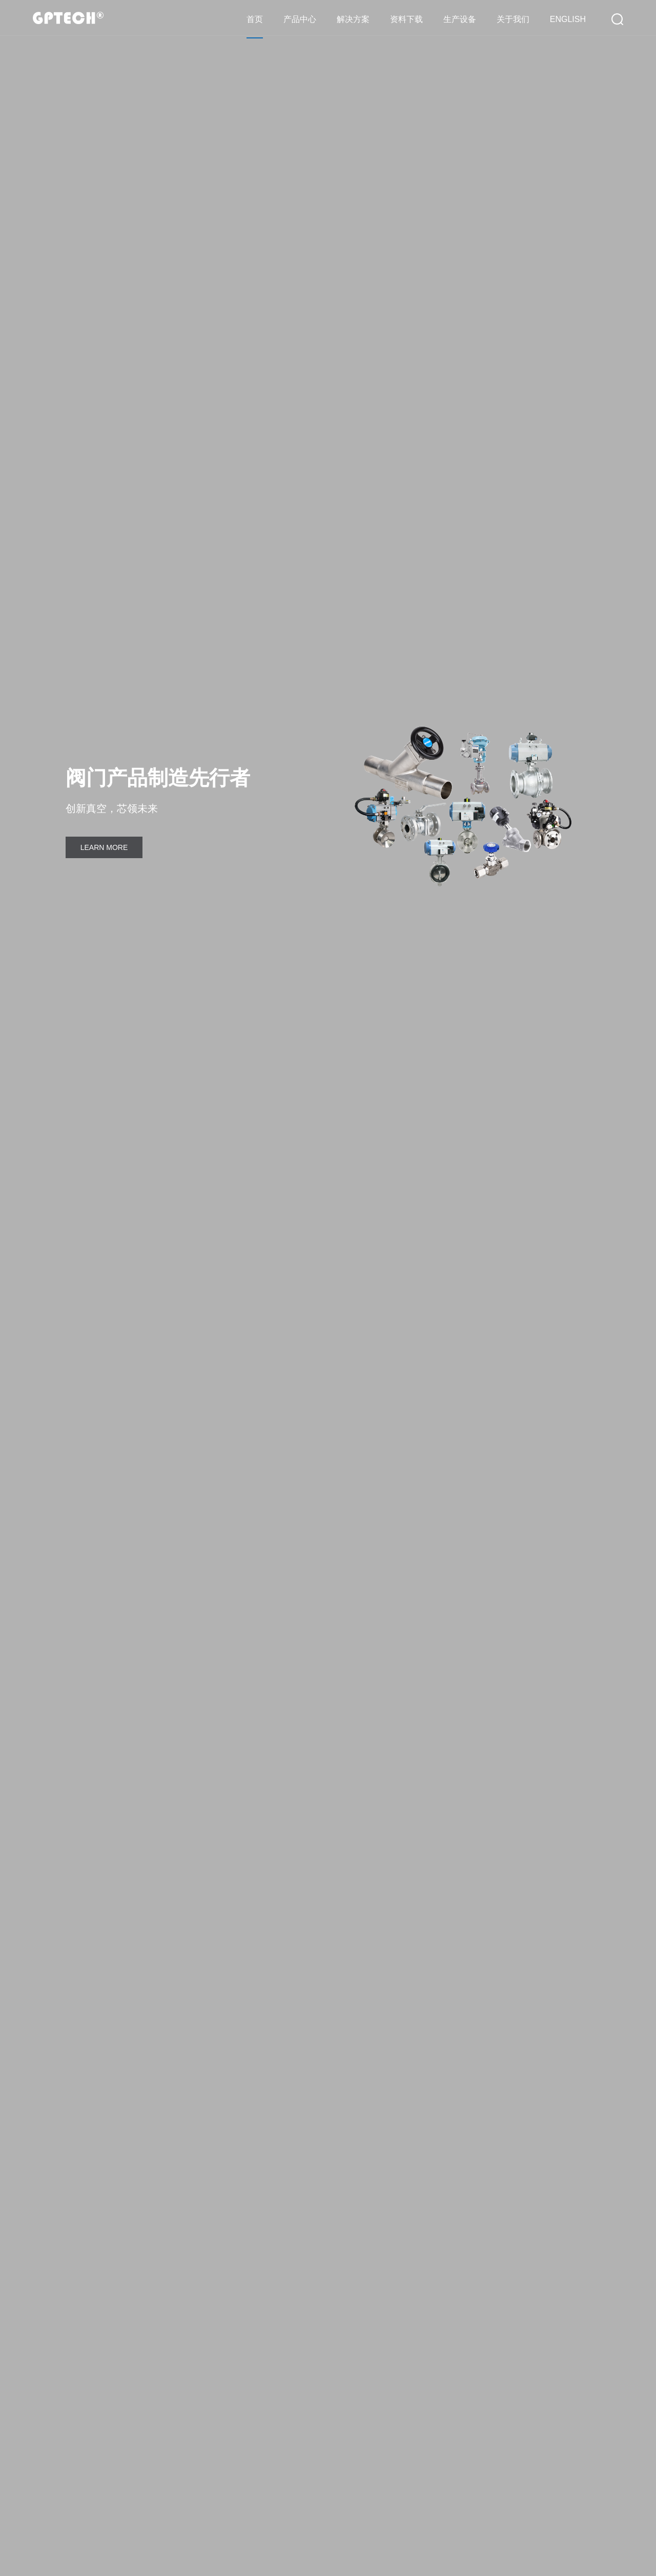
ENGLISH (568, 19)
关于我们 (513, 19)
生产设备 (459, 19)
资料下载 (406, 19)
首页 (255, 19)
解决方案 (353, 19)
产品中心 (299, 19)
